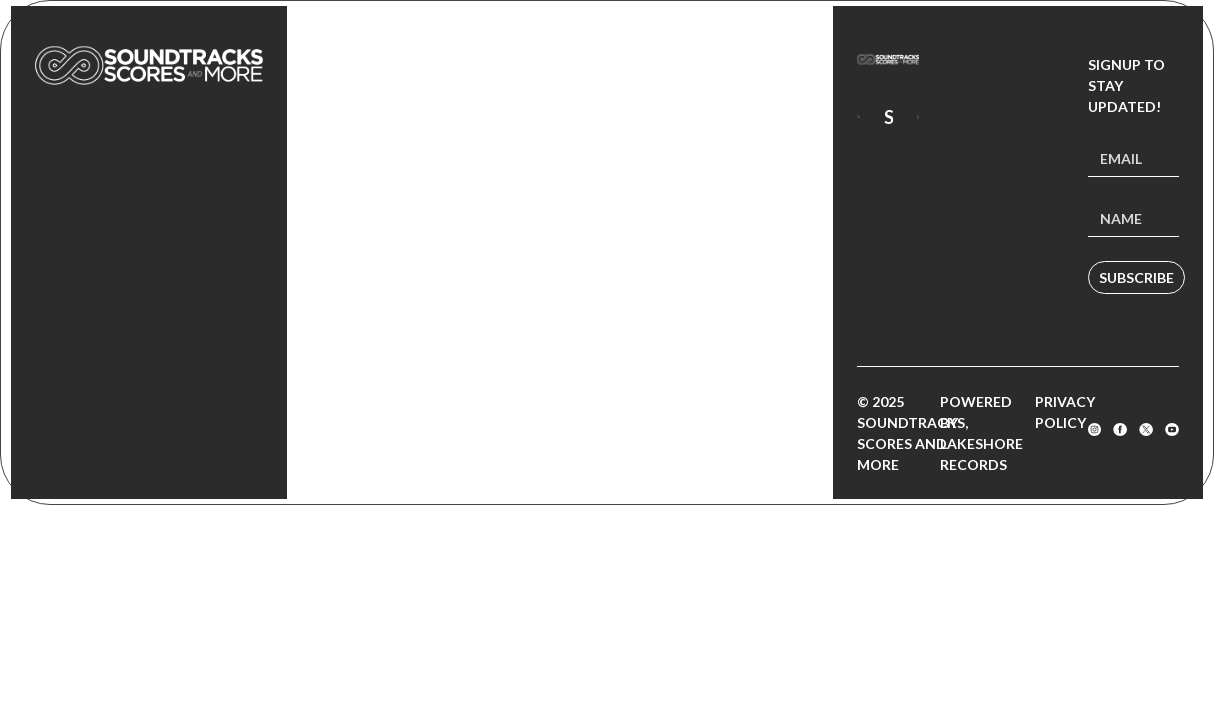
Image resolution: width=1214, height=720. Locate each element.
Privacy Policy (1065, 412)
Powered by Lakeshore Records (981, 433)
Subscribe (1136, 277)
